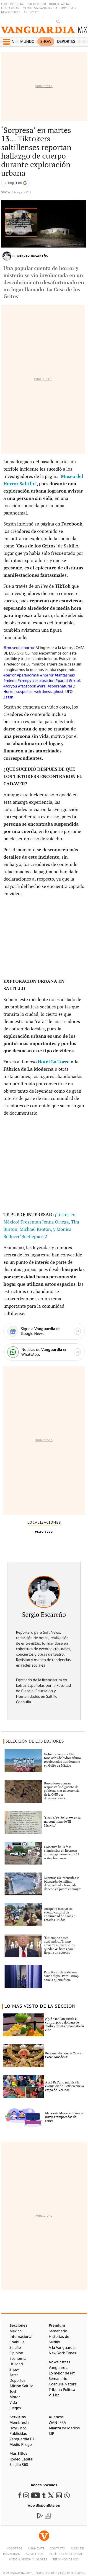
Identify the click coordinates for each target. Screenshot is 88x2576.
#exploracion (43, 680)
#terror (9, 675)
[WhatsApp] (44, 1352)
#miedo (10, 680)
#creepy (24, 680)
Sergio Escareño (33, 256)
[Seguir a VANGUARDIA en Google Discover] (15, 183)
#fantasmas (64, 675)
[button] (6, 41)
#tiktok (75, 680)
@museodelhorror (19, 647)
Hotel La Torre (54, 1062)
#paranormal (28, 675)
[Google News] (44, 1331)
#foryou (10, 686)
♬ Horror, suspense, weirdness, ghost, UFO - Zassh (39, 692)
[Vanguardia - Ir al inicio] (44, 31)
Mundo (27, 41)
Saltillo (45, 1532)
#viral (42, 686)
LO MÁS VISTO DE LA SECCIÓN (40, 2006)
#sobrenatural (59, 686)
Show (45, 41)
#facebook (27, 686)
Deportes (66, 41)
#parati (61, 680)
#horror (47, 675)
